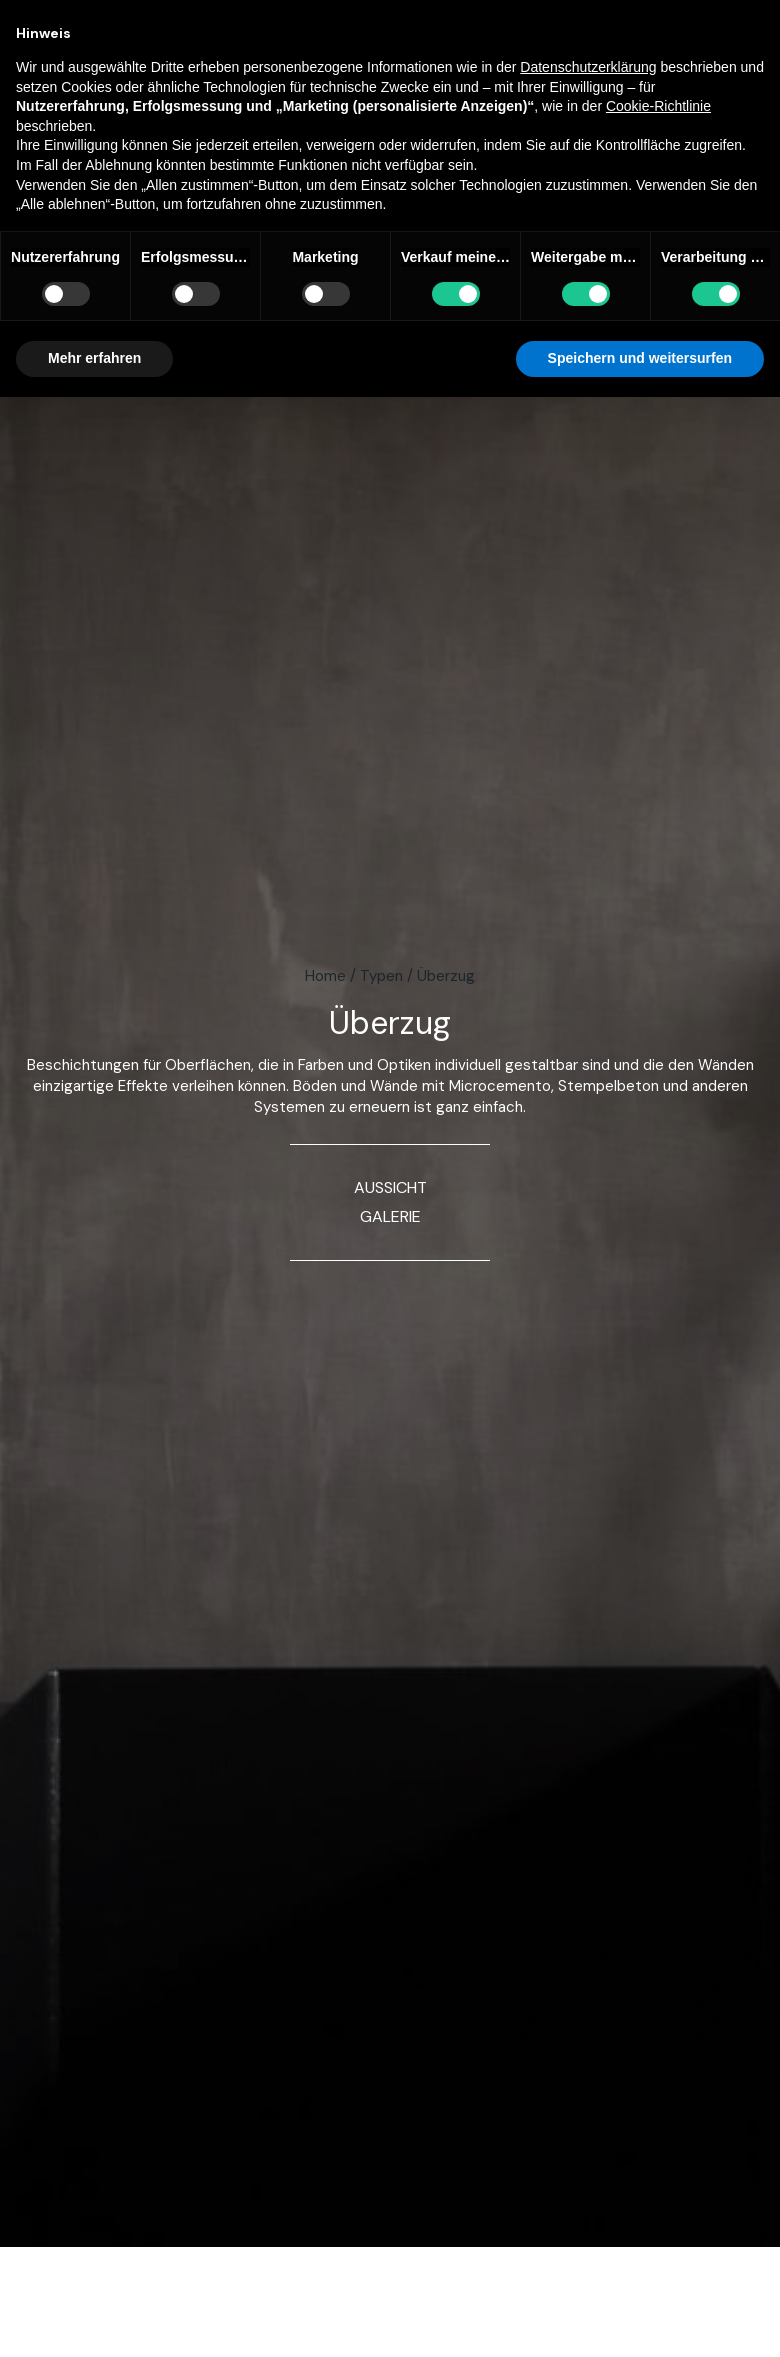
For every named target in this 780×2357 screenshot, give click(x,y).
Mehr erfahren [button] (94, 358)
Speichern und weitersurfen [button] (640, 358)
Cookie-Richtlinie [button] (658, 106)
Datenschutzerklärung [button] (588, 67)
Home (325, 976)
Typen (381, 976)
